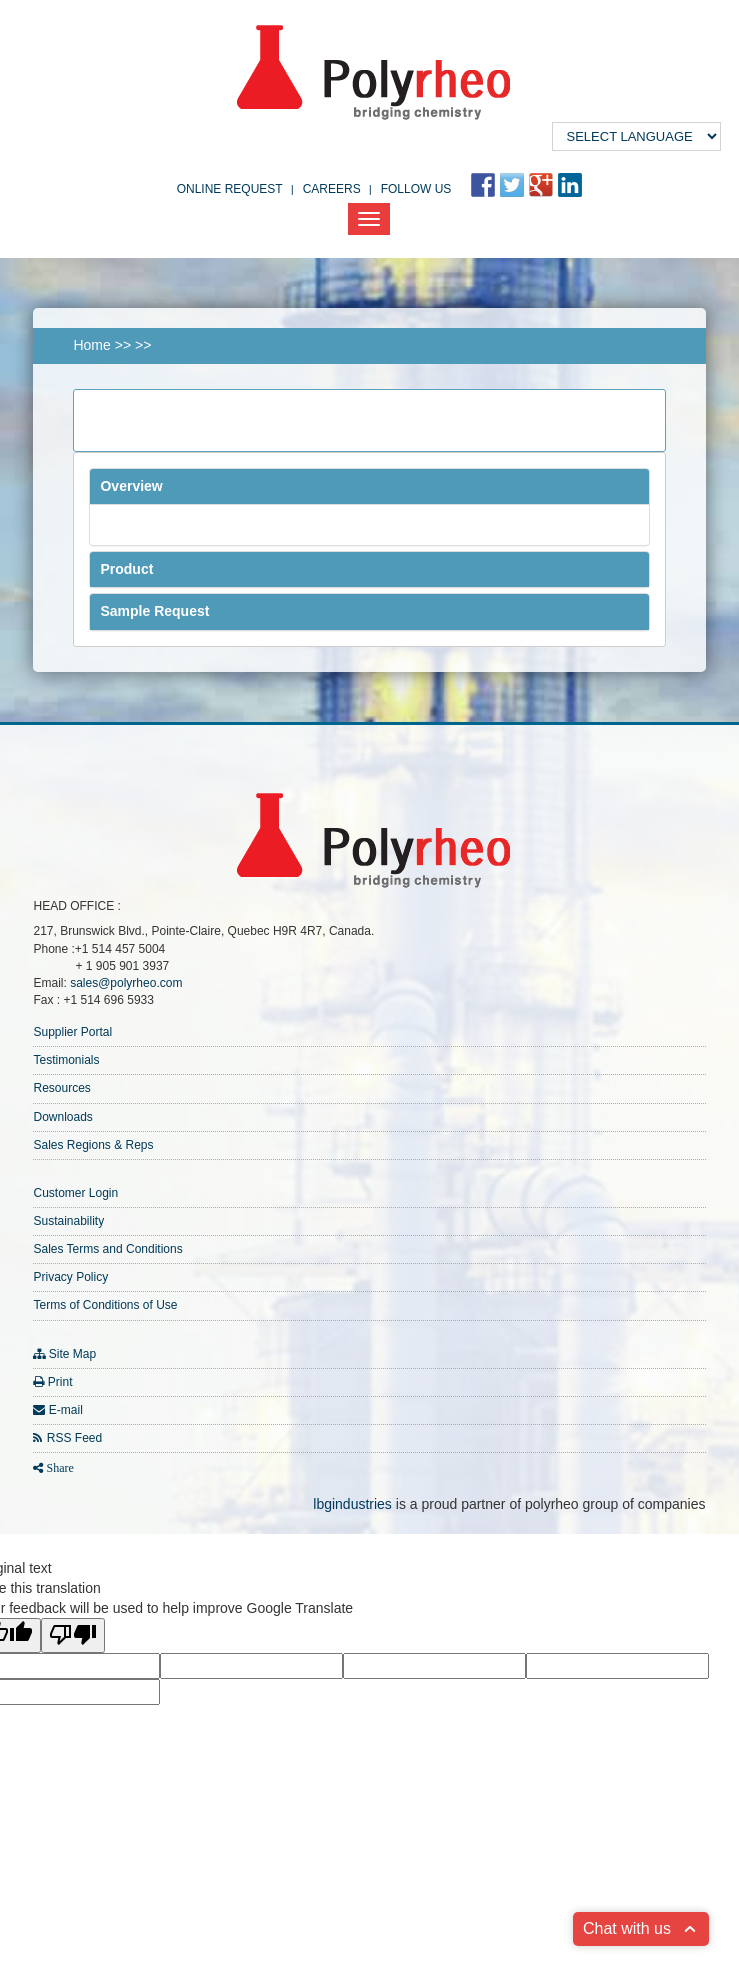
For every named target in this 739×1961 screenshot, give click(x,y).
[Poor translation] (73, 1635)
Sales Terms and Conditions (107, 1249)
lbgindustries (352, 1504)
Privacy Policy (70, 1277)
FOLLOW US (416, 189)
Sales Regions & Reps (93, 1145)
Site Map (72, 1354)
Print (60, 1382)
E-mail (66, 1410)
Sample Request (154, 611)
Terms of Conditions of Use (105, 1305)
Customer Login (75, 1193)
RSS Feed (74, 1438)
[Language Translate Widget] (636, 136)
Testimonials (66, 1060)
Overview (131, 486)
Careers (332, 189)
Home (91, 345)
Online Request (230, 189)
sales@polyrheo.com (126, 983)
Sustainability (68, 1221)
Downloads (62, 1117)
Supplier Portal (72, 1032)
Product (126, 569)
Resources (61, 1088)
